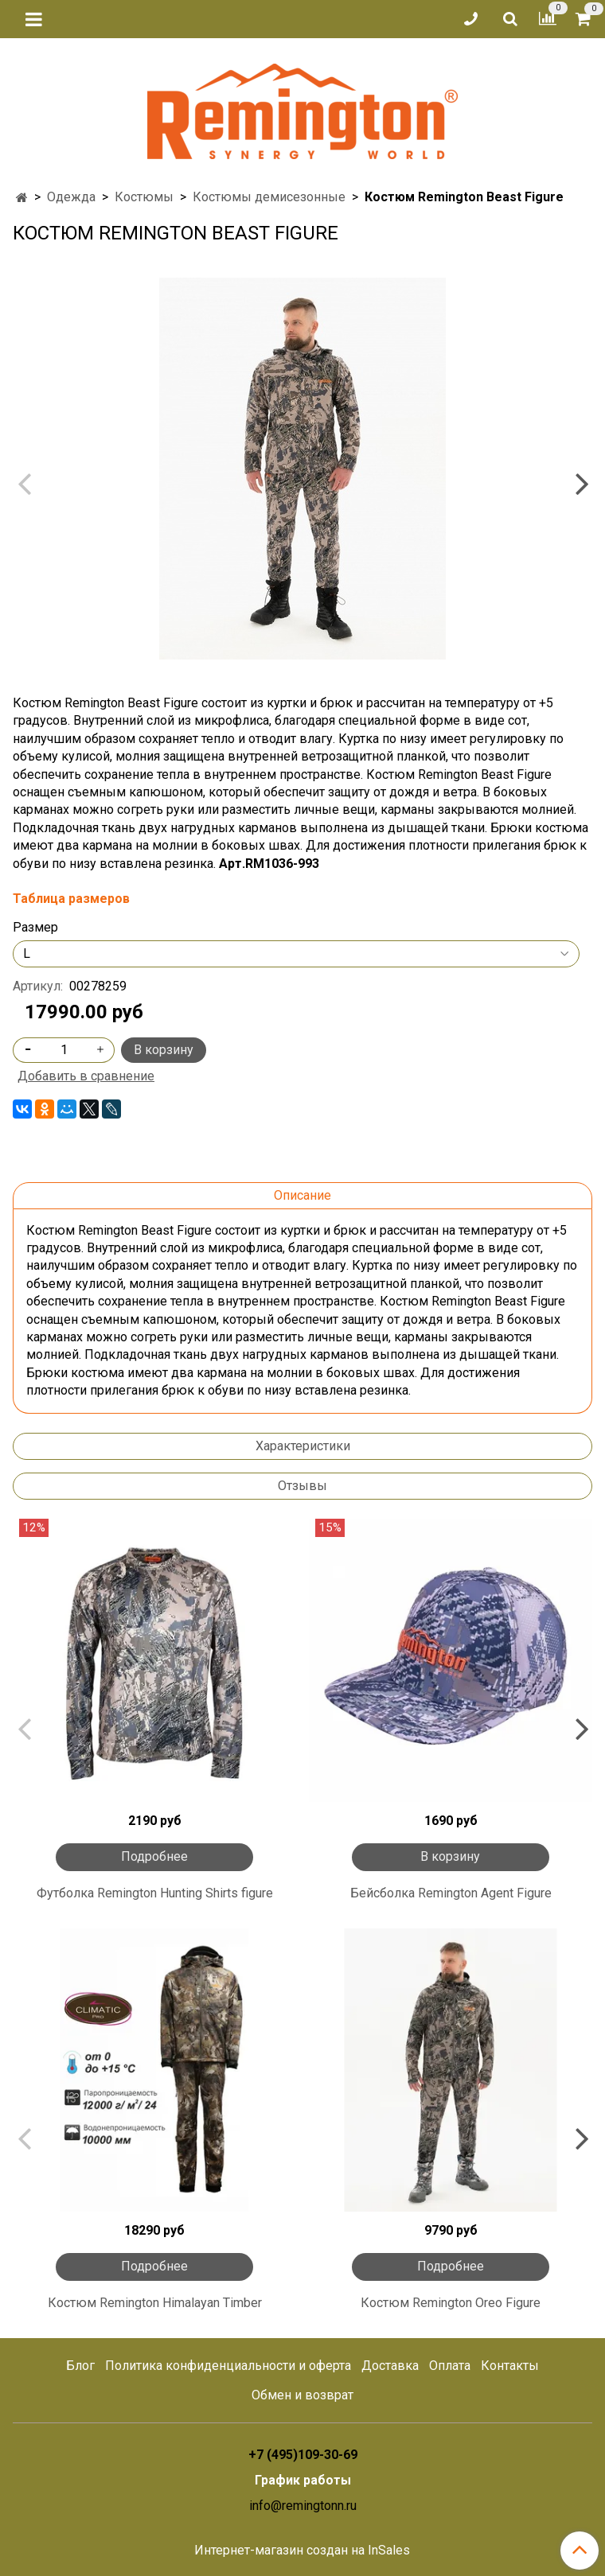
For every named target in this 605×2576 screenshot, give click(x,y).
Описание (302, 1195)
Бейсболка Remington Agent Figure (451, 1893)
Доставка (390, 2365)
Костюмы (144, 196)
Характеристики (303, 1445)
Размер (35, 927)
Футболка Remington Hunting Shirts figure (155, 1893)
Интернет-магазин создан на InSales (302, 2550)
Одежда (71, 196)
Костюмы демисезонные (269, 196)
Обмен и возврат (302, 2395)
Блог (80, 2365)
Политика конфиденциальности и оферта (228, 2365)
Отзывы (302, 1485)
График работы (303, 2480)
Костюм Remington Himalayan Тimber (155, 2302)
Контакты (510, 2365)
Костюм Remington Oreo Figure (451, 2302)
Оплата (449, 2365)
